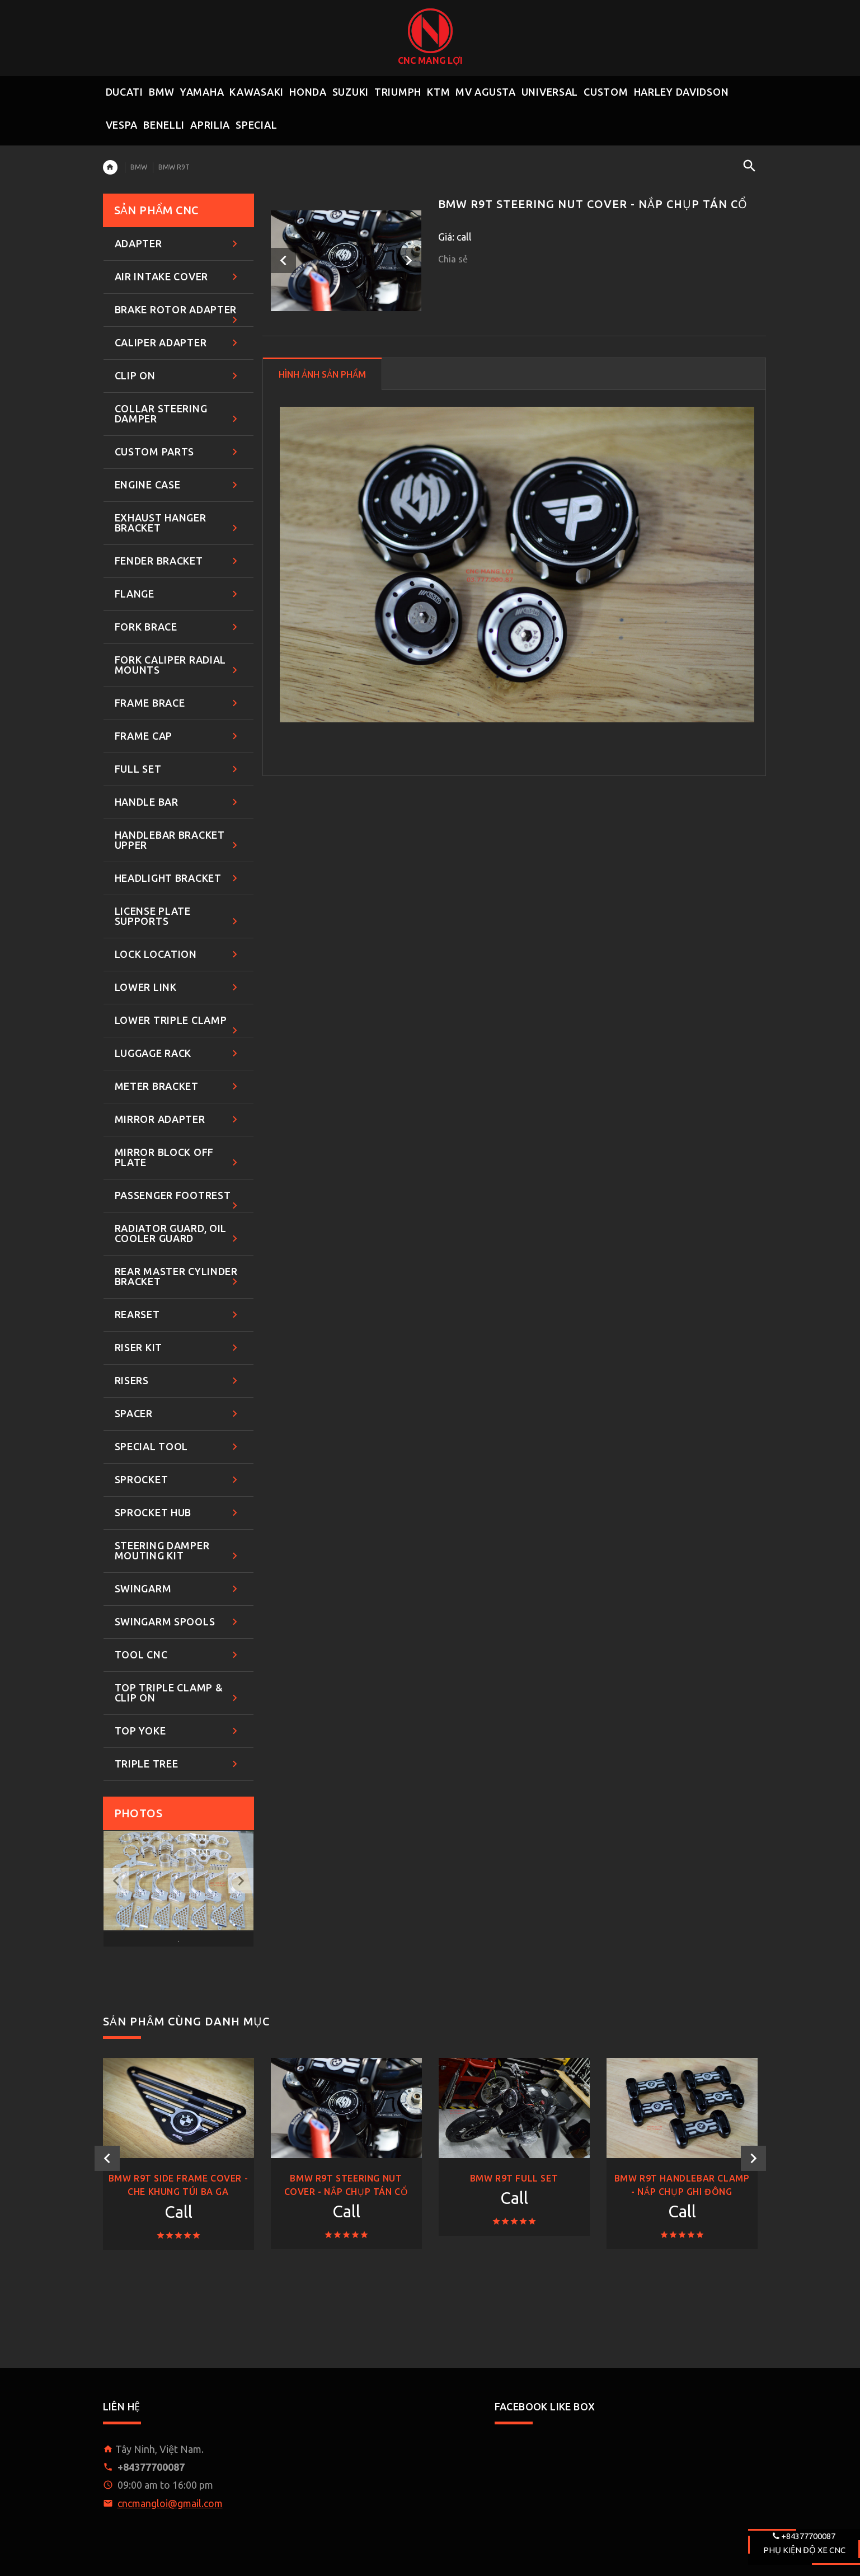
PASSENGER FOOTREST (178, 1201)
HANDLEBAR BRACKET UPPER (178, 840)
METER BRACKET (178, 1086)
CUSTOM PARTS (178, 452)
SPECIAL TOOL (178, 1447)
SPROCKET (178, 1480)
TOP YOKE (178, 1731)
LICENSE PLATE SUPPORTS (178, 916)
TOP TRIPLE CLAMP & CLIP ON (178, 1693)
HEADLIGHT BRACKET (178, 878)
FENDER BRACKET (178, 561)
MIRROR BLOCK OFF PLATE (178, 1157)
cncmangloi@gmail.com (170, 2503)
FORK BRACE (178, 627)
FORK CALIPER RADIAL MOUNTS (178, 665)
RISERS (178, 1381)
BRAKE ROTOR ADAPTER (178, 315)
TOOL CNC (178, 1655)
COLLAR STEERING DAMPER (178, 414)
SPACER (178, 1414)
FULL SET (178, 769)
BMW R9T (174, 167)
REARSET (178, 1315)
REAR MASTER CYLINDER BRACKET (178, 1277)
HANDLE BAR (178, 802)
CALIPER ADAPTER (178, 343)
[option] (346, 260)
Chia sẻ (453, 259)
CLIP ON (178, 376)
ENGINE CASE (178, 485)
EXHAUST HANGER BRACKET (178, 523)
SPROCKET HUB (178, 1513)
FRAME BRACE (178, 703)
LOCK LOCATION (178, 954)
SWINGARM (178, 1589)
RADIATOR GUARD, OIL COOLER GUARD (178, 1234)
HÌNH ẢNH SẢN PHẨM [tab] (322, 374)
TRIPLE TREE (178, 1764)
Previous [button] (283, 260)
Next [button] (408, 260)
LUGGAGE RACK (178, 1053)
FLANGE (178, 594)
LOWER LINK (178, 987)
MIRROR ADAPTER (178, 1119)
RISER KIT (178, 1348)
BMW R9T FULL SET (514, 2178)
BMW (138, 167)
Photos (138, 1813)
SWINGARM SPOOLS (178, 1622)
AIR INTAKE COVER (178, 277)
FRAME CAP (178, 736)
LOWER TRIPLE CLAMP (178, 1025)
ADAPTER (178, 244)
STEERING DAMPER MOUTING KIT (178, 1551)
